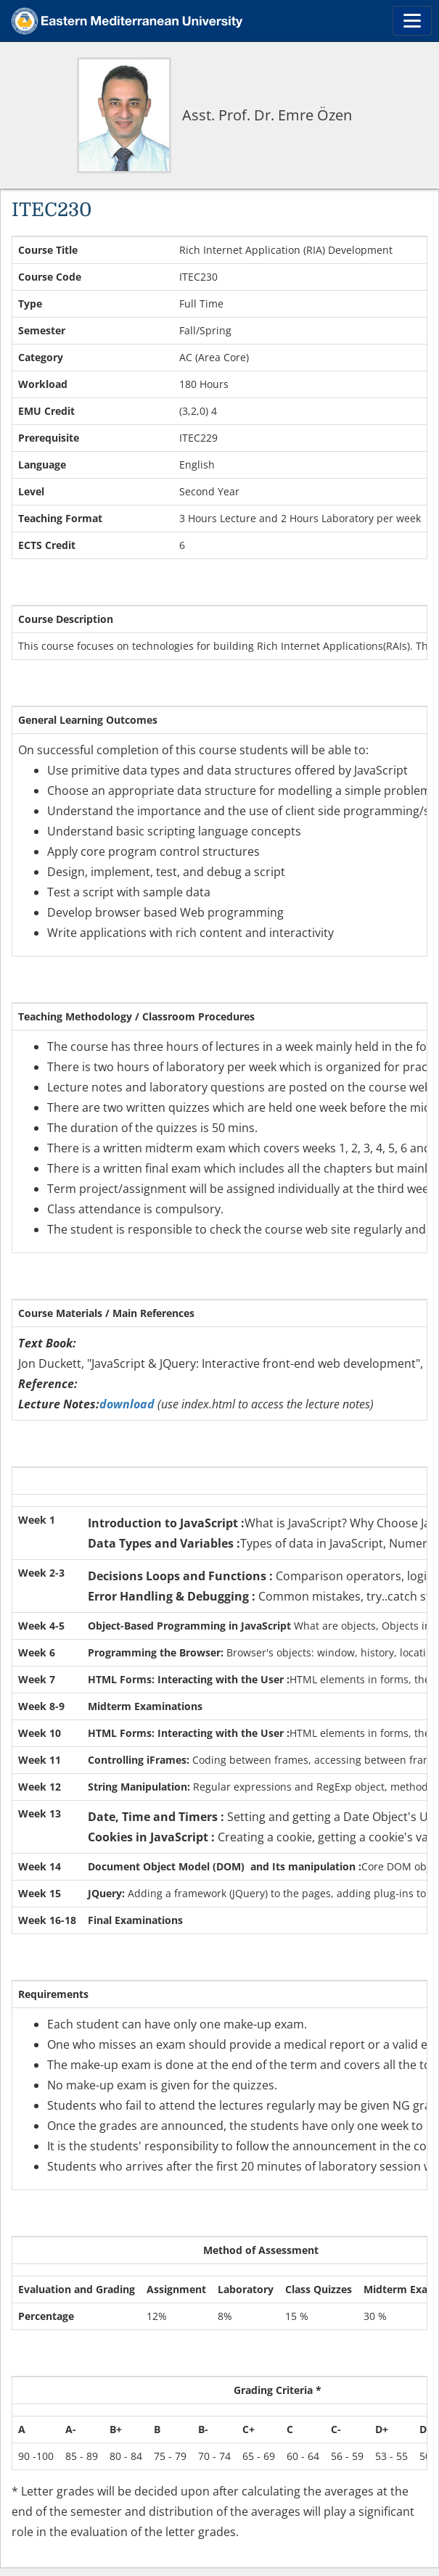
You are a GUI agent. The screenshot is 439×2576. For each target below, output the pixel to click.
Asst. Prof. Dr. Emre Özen (267, 115)
